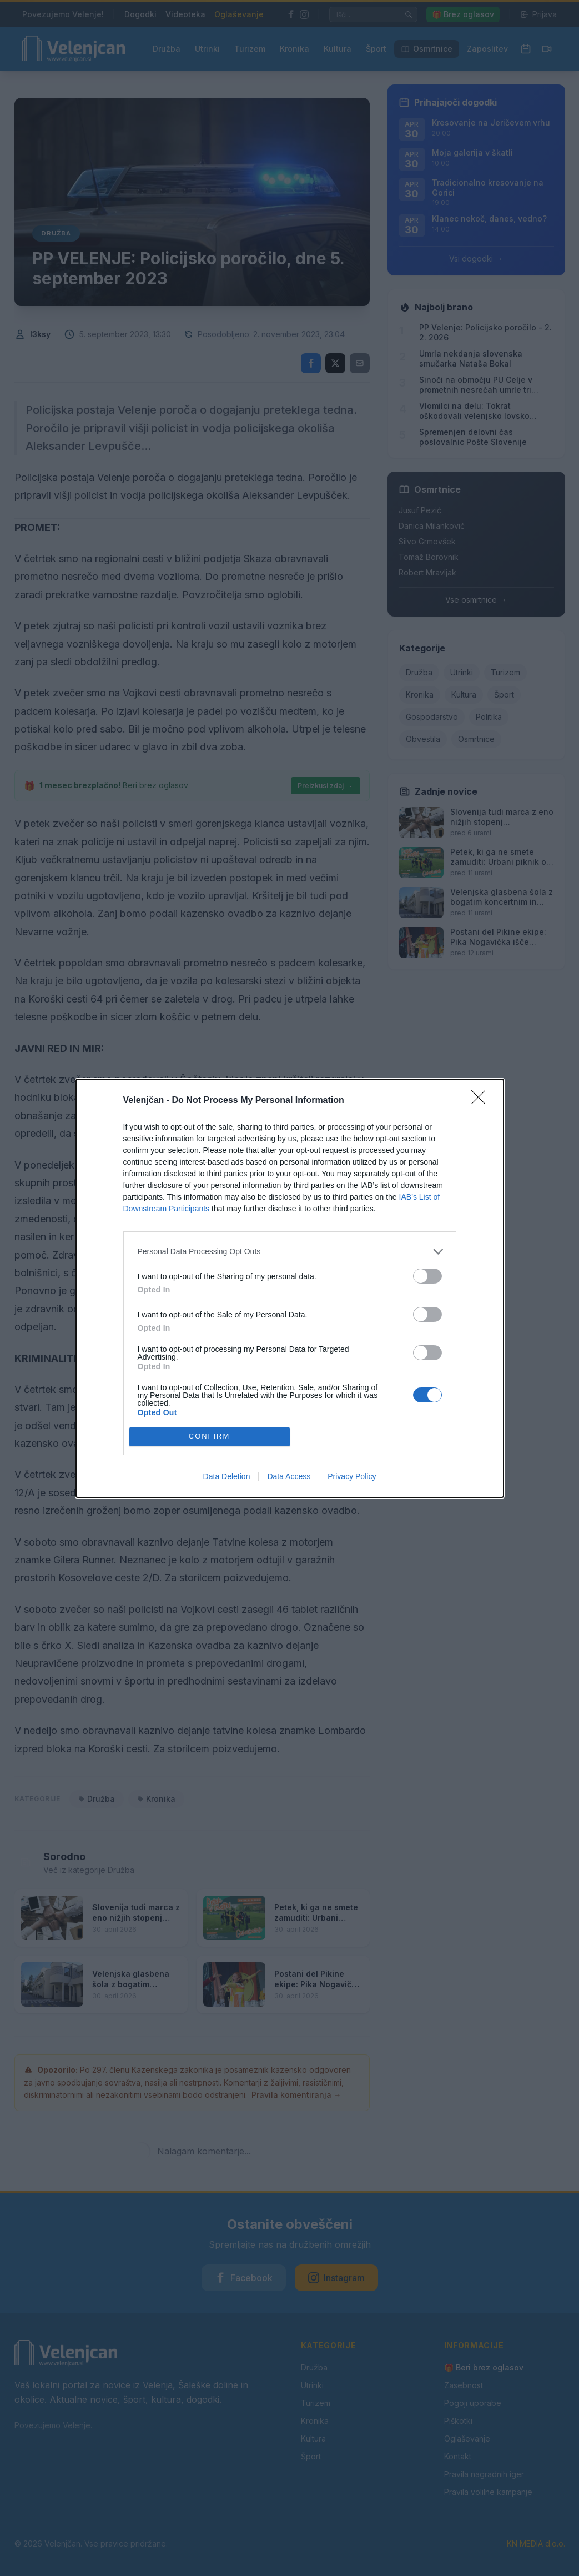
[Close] (481, 1100)
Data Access (288, 1476)
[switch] (427, 1276)
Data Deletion (226, 1476)
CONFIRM (209, 1436)
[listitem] (290, 1251)
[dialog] (290, 1288)
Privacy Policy (352, 1476)
